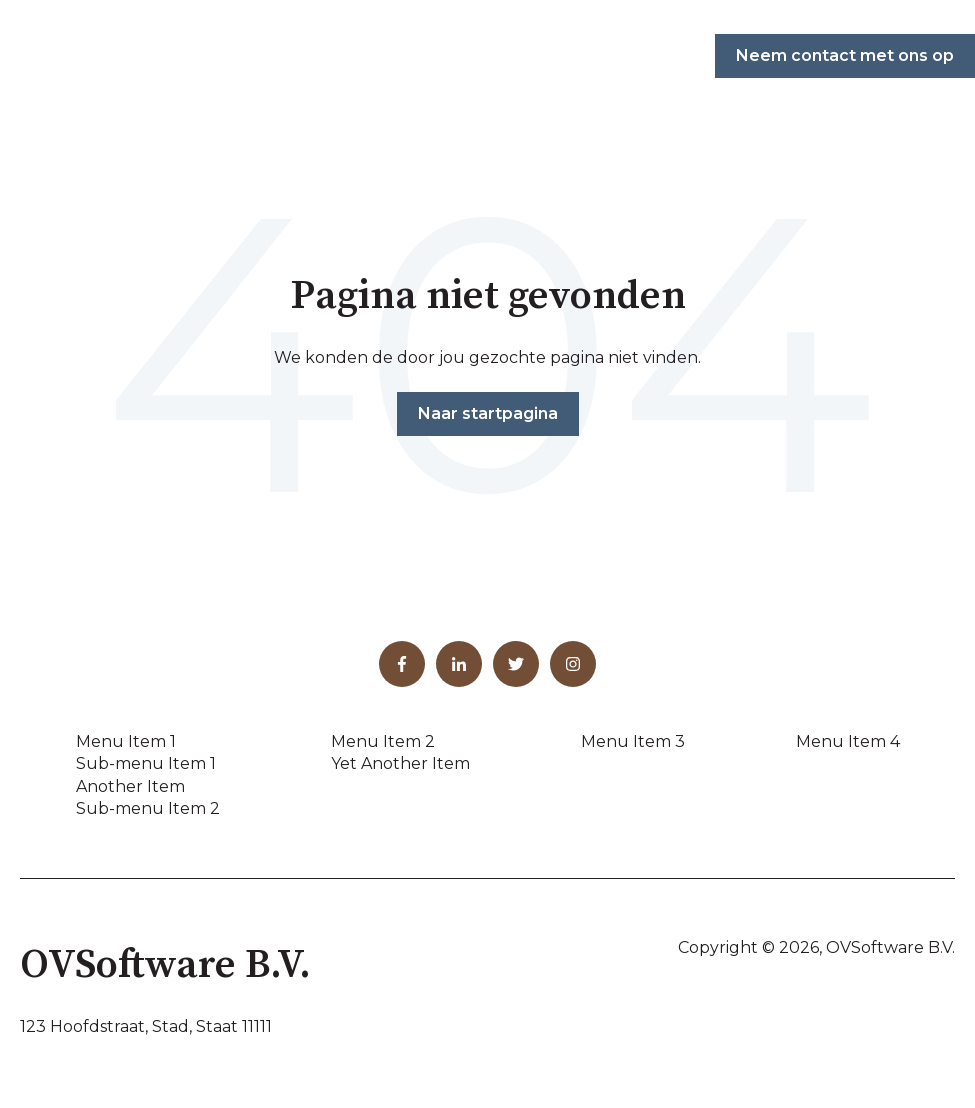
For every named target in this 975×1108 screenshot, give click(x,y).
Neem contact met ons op (845, 55)
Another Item (130, 786)
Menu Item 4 (848, 741)
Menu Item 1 (126, 741)
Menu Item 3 (633, 741)
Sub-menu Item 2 (148, 808)
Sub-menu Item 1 (146, 763)
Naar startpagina (488, 413)
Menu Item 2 (383, 741)
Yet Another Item (400, 763)
